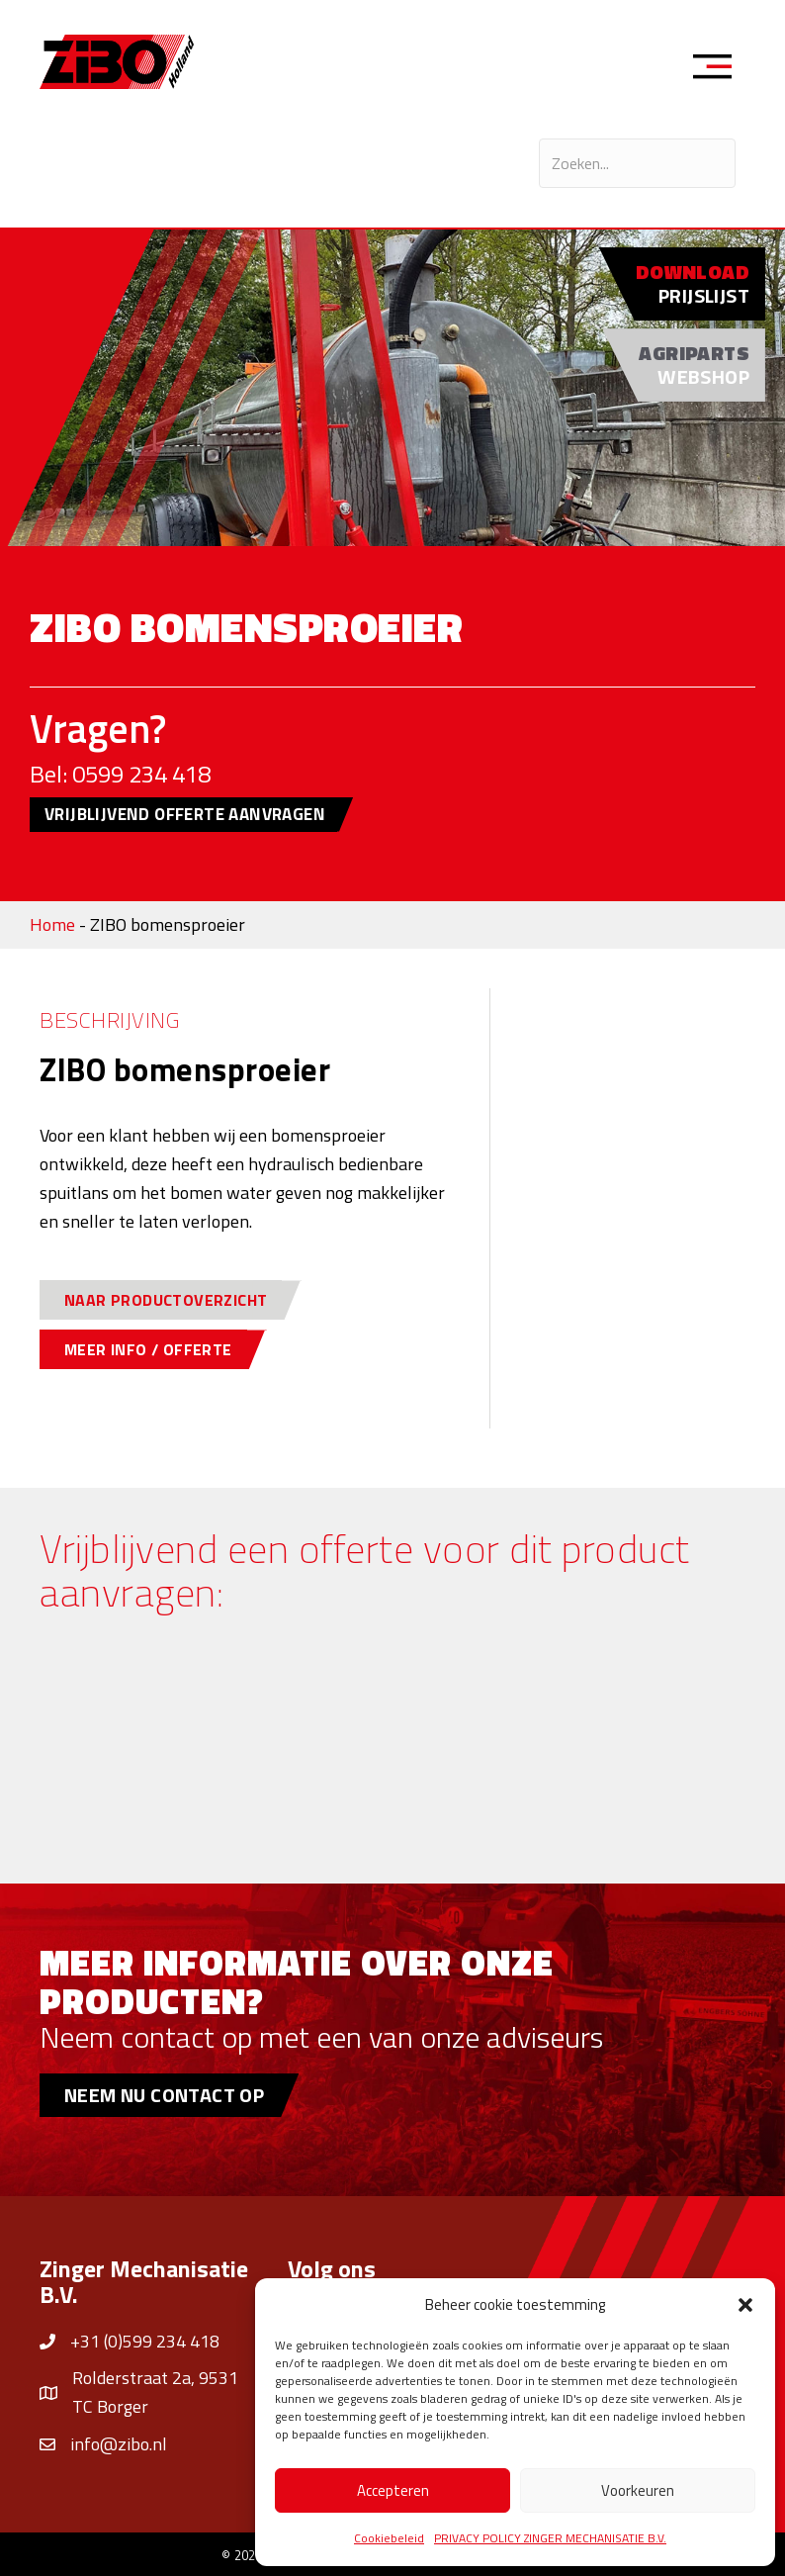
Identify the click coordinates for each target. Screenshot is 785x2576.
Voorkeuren (637, 2490)
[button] (745, 2305)
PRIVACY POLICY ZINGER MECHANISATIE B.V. (550, 2538)
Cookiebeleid (389, 2538)
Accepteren (393, 2490)
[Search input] (637, 163)
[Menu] (718, 69)
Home (52, 924)
